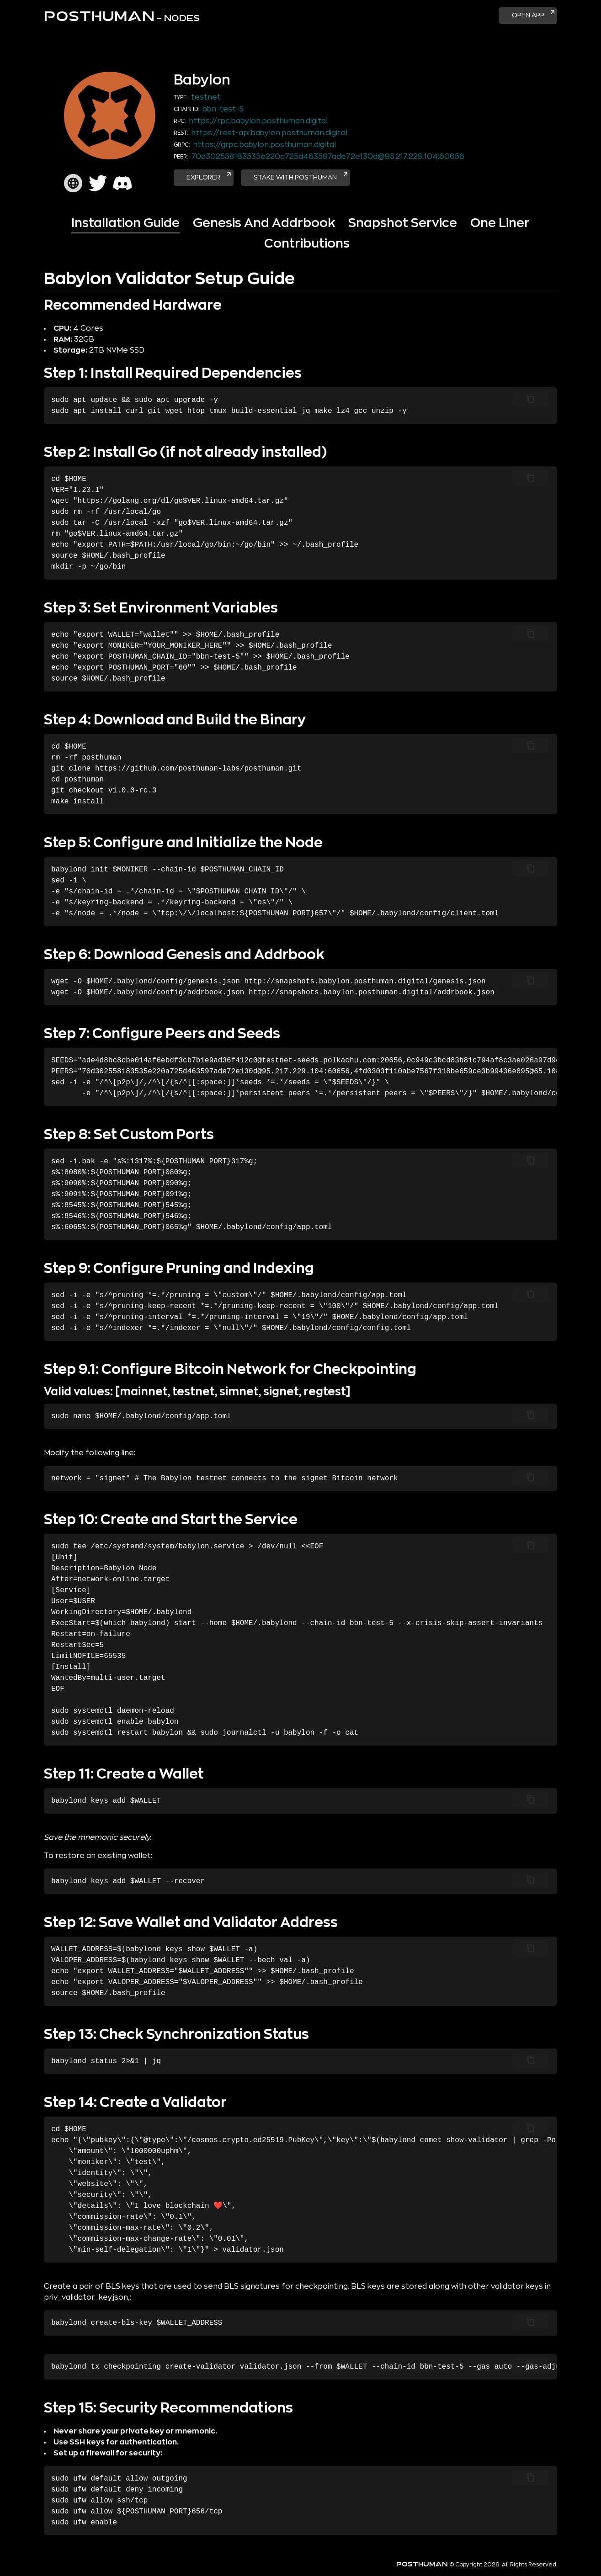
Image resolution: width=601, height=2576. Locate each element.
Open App (529, 15)
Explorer (214, 179)
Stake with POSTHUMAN (318, 179)
